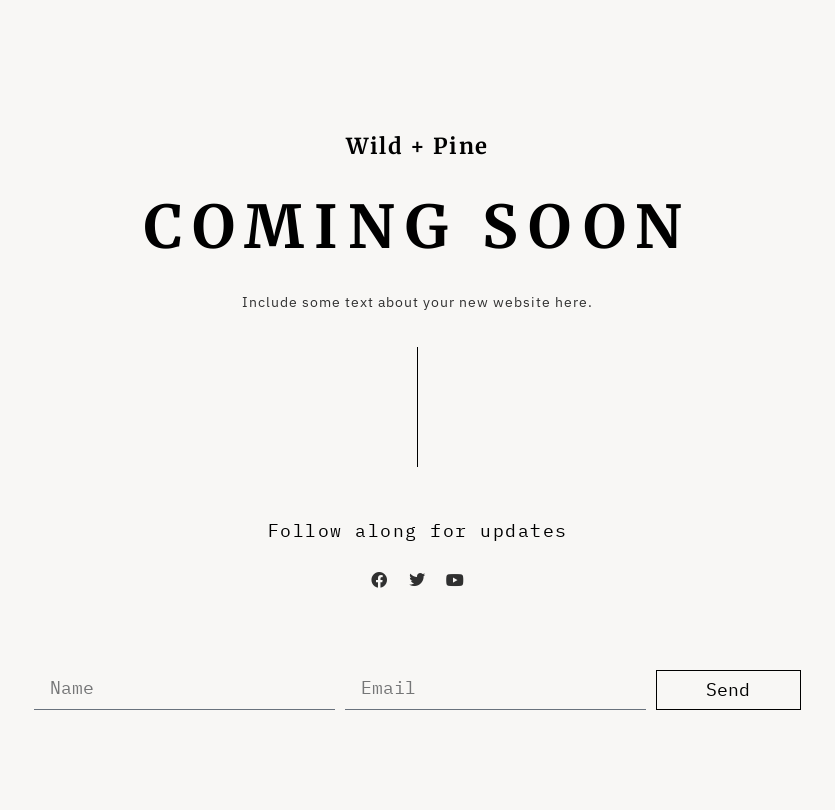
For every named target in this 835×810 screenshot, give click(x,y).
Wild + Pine (417, 146)
